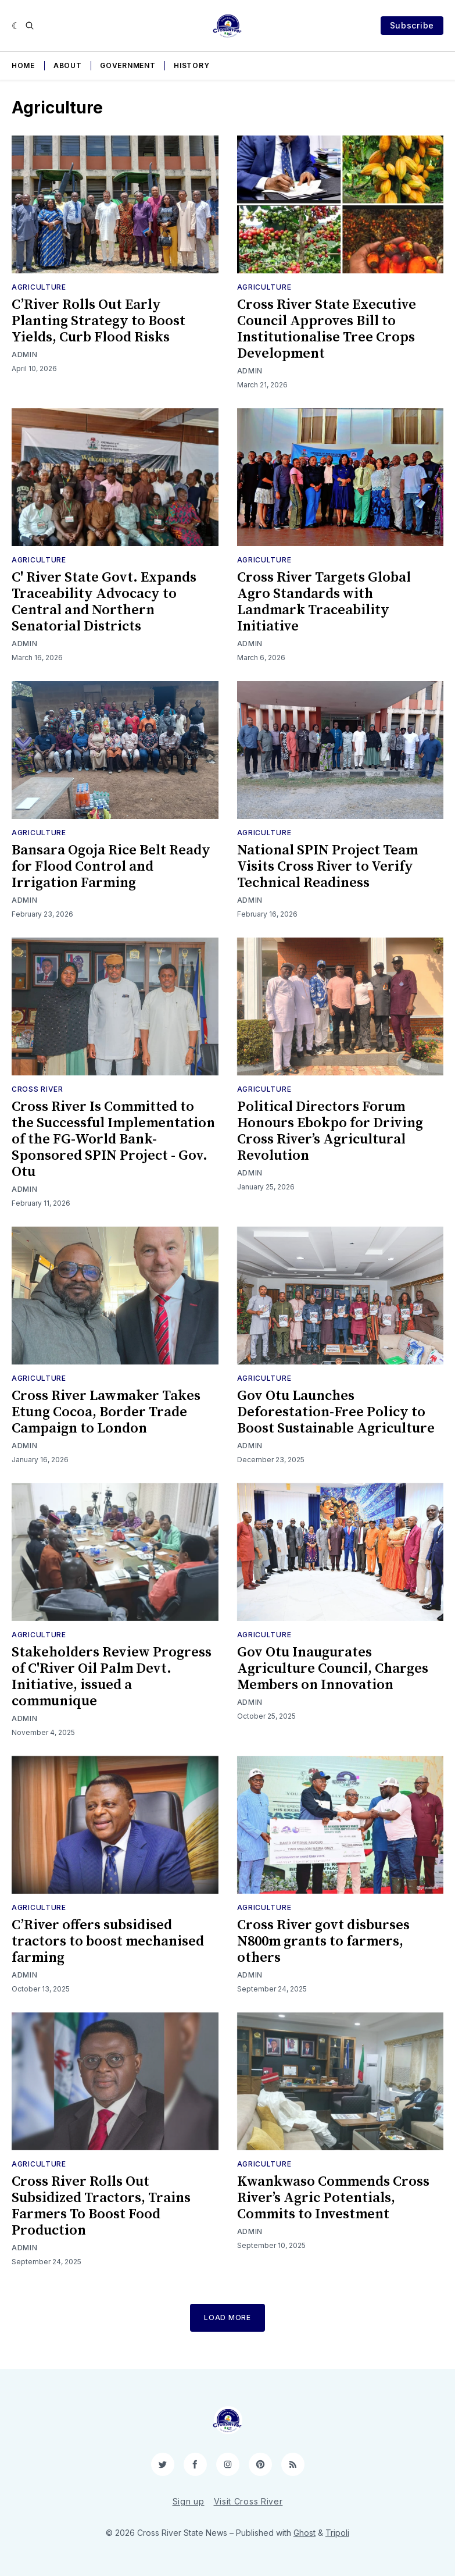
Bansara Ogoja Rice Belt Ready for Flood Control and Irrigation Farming (111, 867)
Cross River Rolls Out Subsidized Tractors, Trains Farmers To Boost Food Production (101, 2206)
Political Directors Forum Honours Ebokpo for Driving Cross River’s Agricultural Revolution (330, 1131)
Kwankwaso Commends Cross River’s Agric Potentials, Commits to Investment (333, 2198)
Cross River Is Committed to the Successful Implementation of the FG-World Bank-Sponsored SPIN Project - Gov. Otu (113, 1139)
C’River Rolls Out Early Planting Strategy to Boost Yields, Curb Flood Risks (98, 321)
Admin (25, 354)
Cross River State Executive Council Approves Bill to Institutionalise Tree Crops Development (326, 329)
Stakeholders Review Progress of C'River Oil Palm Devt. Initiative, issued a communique (112, 1677)
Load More (227, 2317)
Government (127, 65)
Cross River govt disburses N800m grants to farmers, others (323, 1941)
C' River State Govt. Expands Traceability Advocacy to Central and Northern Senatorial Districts (104, 602)
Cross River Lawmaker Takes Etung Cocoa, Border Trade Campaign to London (106, 1412)
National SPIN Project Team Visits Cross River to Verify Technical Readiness (327, 867)
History (191, 65)
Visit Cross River (248, 2501)
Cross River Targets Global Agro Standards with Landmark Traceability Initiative (324, 602)
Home (23, 65)
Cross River (37, 1089)
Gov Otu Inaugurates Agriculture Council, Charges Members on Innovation (332, 1669)
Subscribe (412, 25)
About (67, 65)
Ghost (304, 2533)
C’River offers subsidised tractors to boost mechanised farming (108, 1941)
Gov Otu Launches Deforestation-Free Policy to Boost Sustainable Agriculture (336, 1412)
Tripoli (337, 2533)
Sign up (189, 2501)
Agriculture (39, 287)
